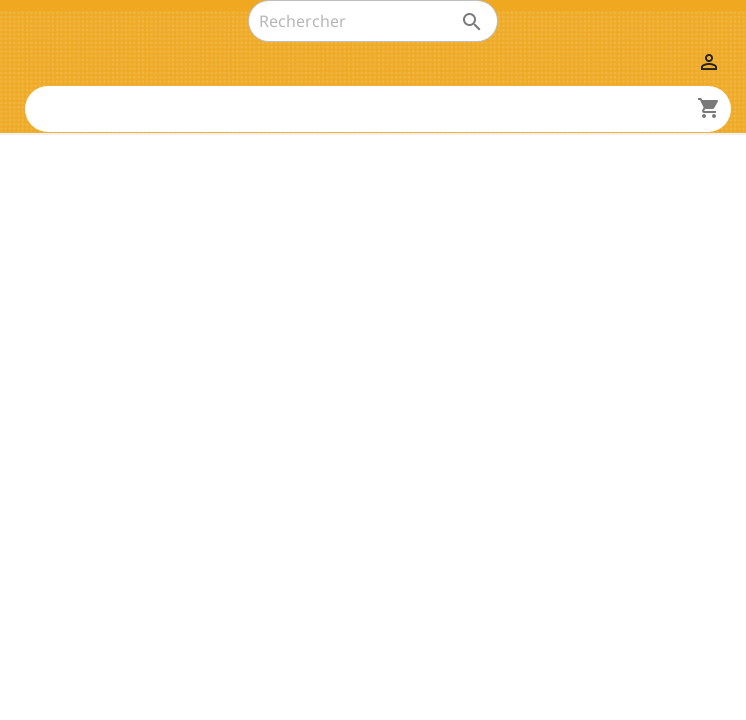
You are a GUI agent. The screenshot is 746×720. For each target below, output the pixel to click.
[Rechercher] (373, 21)
